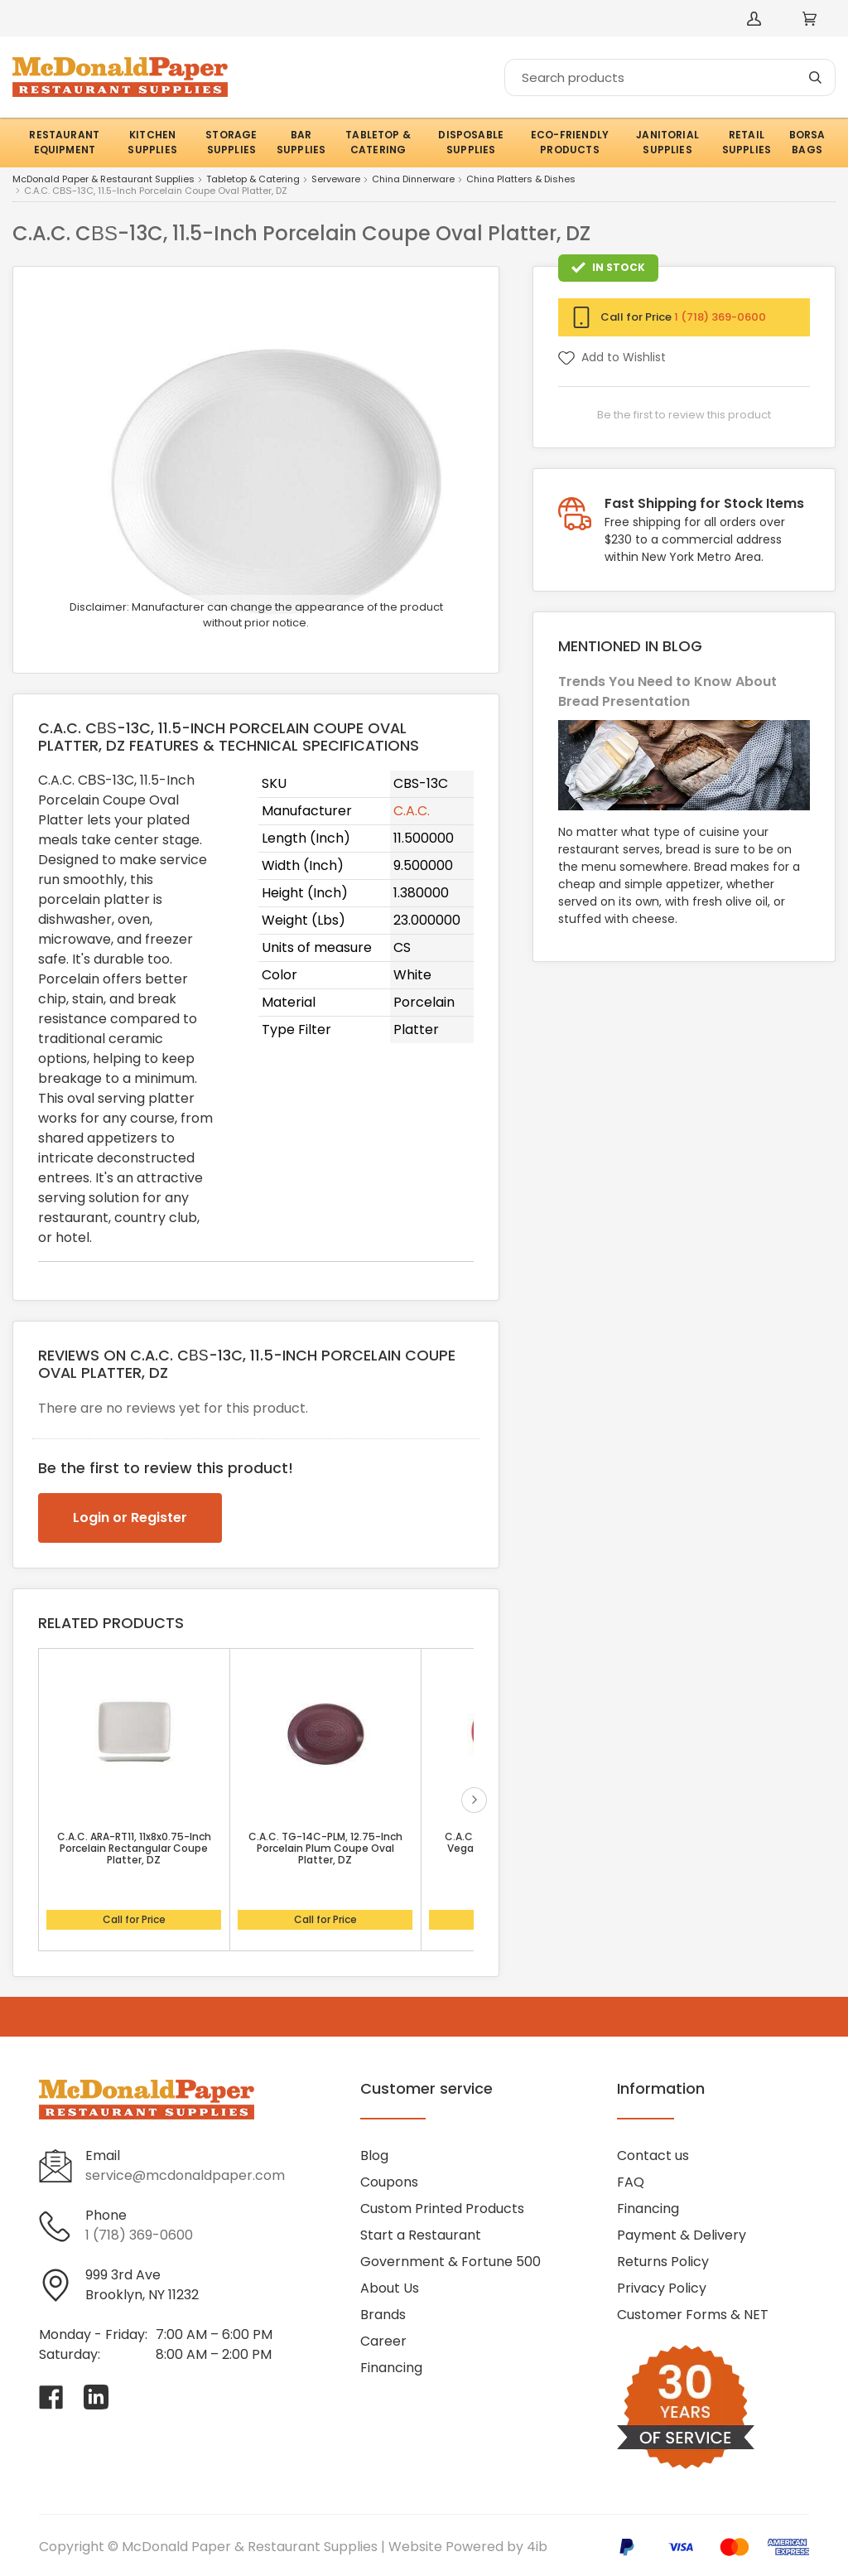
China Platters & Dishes (521, 180)
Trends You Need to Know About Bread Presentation (667, 691)
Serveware (335, 180)
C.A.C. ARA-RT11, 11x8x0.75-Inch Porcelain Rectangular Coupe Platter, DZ (134, 1848)
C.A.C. (411, 810)
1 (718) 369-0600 (720, 317)
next (474, 1800)
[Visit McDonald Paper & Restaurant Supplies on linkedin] (96, 2397)
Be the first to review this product (684, 415)
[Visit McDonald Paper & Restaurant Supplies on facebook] (51, 2397)
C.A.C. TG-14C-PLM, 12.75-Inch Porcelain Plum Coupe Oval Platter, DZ (325, 1848)
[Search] (670, 77)
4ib (537, 2546)
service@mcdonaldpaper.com (185, 2175)
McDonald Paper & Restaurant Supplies (103, 180)
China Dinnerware (413, 180)
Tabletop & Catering (253, 180)
